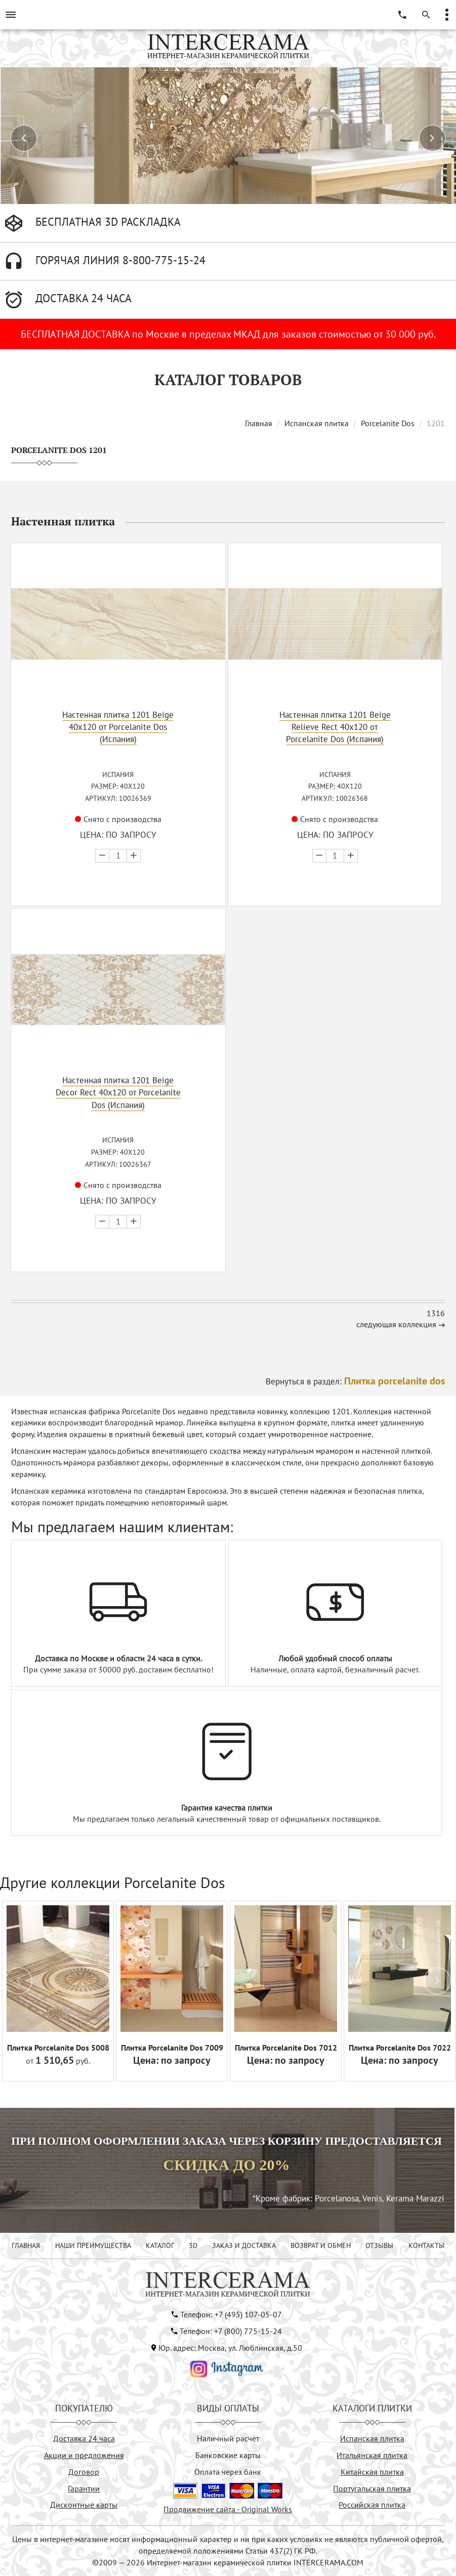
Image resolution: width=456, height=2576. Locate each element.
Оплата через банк (227, 2472)
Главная (258, 423)
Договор (83, 2472)
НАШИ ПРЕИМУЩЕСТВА (93, 2245)
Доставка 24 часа (84, 2438)
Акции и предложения (84, 2455)
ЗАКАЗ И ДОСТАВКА (244, 2245)
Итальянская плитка (372, 2455)
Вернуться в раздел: (355, 1381)
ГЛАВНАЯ (26, 2245)
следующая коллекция (396, 1324)
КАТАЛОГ (160, 2245)
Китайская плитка (372, 2472)
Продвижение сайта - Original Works (227, 2509)
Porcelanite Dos (387, 423)
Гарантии (84, 2488)
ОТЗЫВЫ (379, 2245)
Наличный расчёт (228, 2438)
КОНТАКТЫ (426, 2245)
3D (193, 2245)
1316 (436, 1313)
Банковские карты (228, 2455)
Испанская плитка (316, 423)
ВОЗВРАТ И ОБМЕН (321, 2245)
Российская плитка (372, 2505)
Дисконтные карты (83, 2505)
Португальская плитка (372, 2488)
